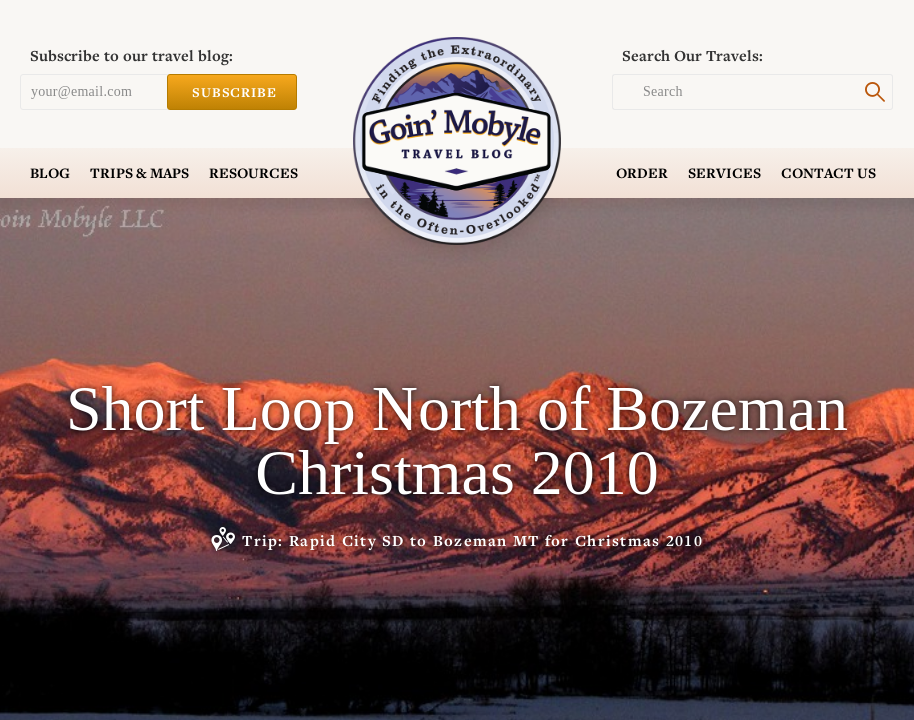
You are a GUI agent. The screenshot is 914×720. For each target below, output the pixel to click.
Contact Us (828, 173)
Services (724, 173)
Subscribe (232, 92)
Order (642, 173)
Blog (50, 173)
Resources (253, 173)
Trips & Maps (139, 173)
